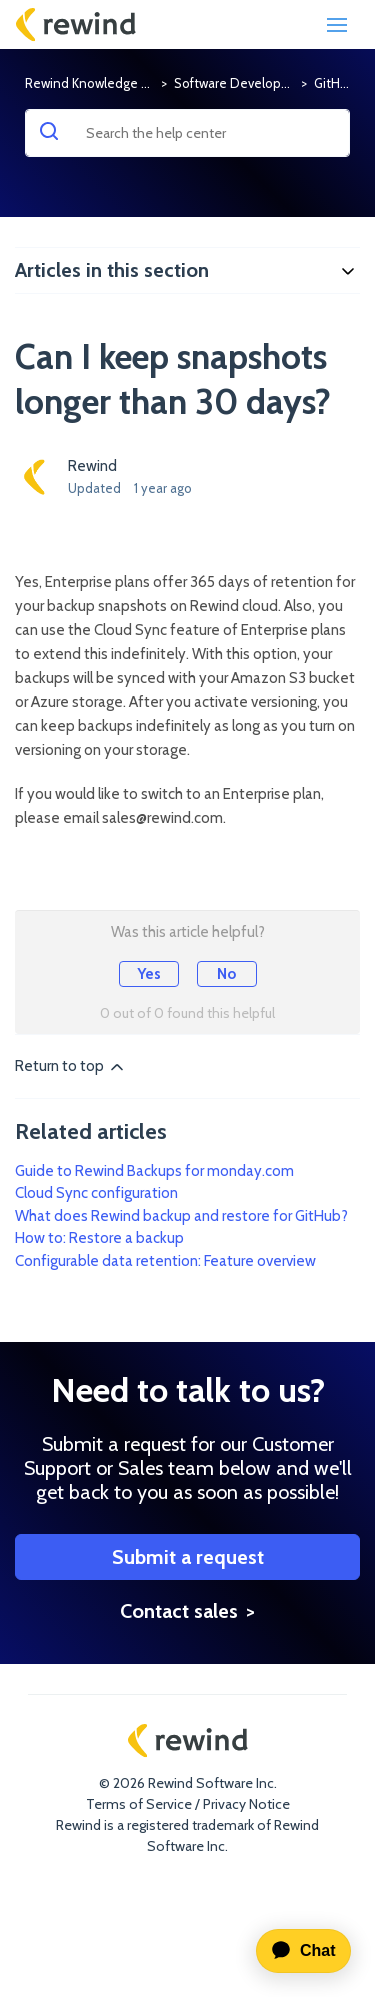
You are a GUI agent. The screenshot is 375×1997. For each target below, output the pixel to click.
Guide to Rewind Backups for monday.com (154, 1171)
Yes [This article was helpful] (149, 974)
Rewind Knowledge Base (97, 83)
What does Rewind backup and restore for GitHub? (181, 1216)
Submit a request (188, 1559)
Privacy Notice (246, 1804)
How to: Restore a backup (99, 1238)
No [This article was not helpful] (226, 974)
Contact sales (179, 1613)
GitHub (334, 83)
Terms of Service (139, 1804)
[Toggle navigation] (337, 25)
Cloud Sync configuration (96, 1193)
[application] (295, 1951)
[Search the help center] (187, 133)
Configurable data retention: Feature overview (165, 1261)
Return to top (71, 1067)
